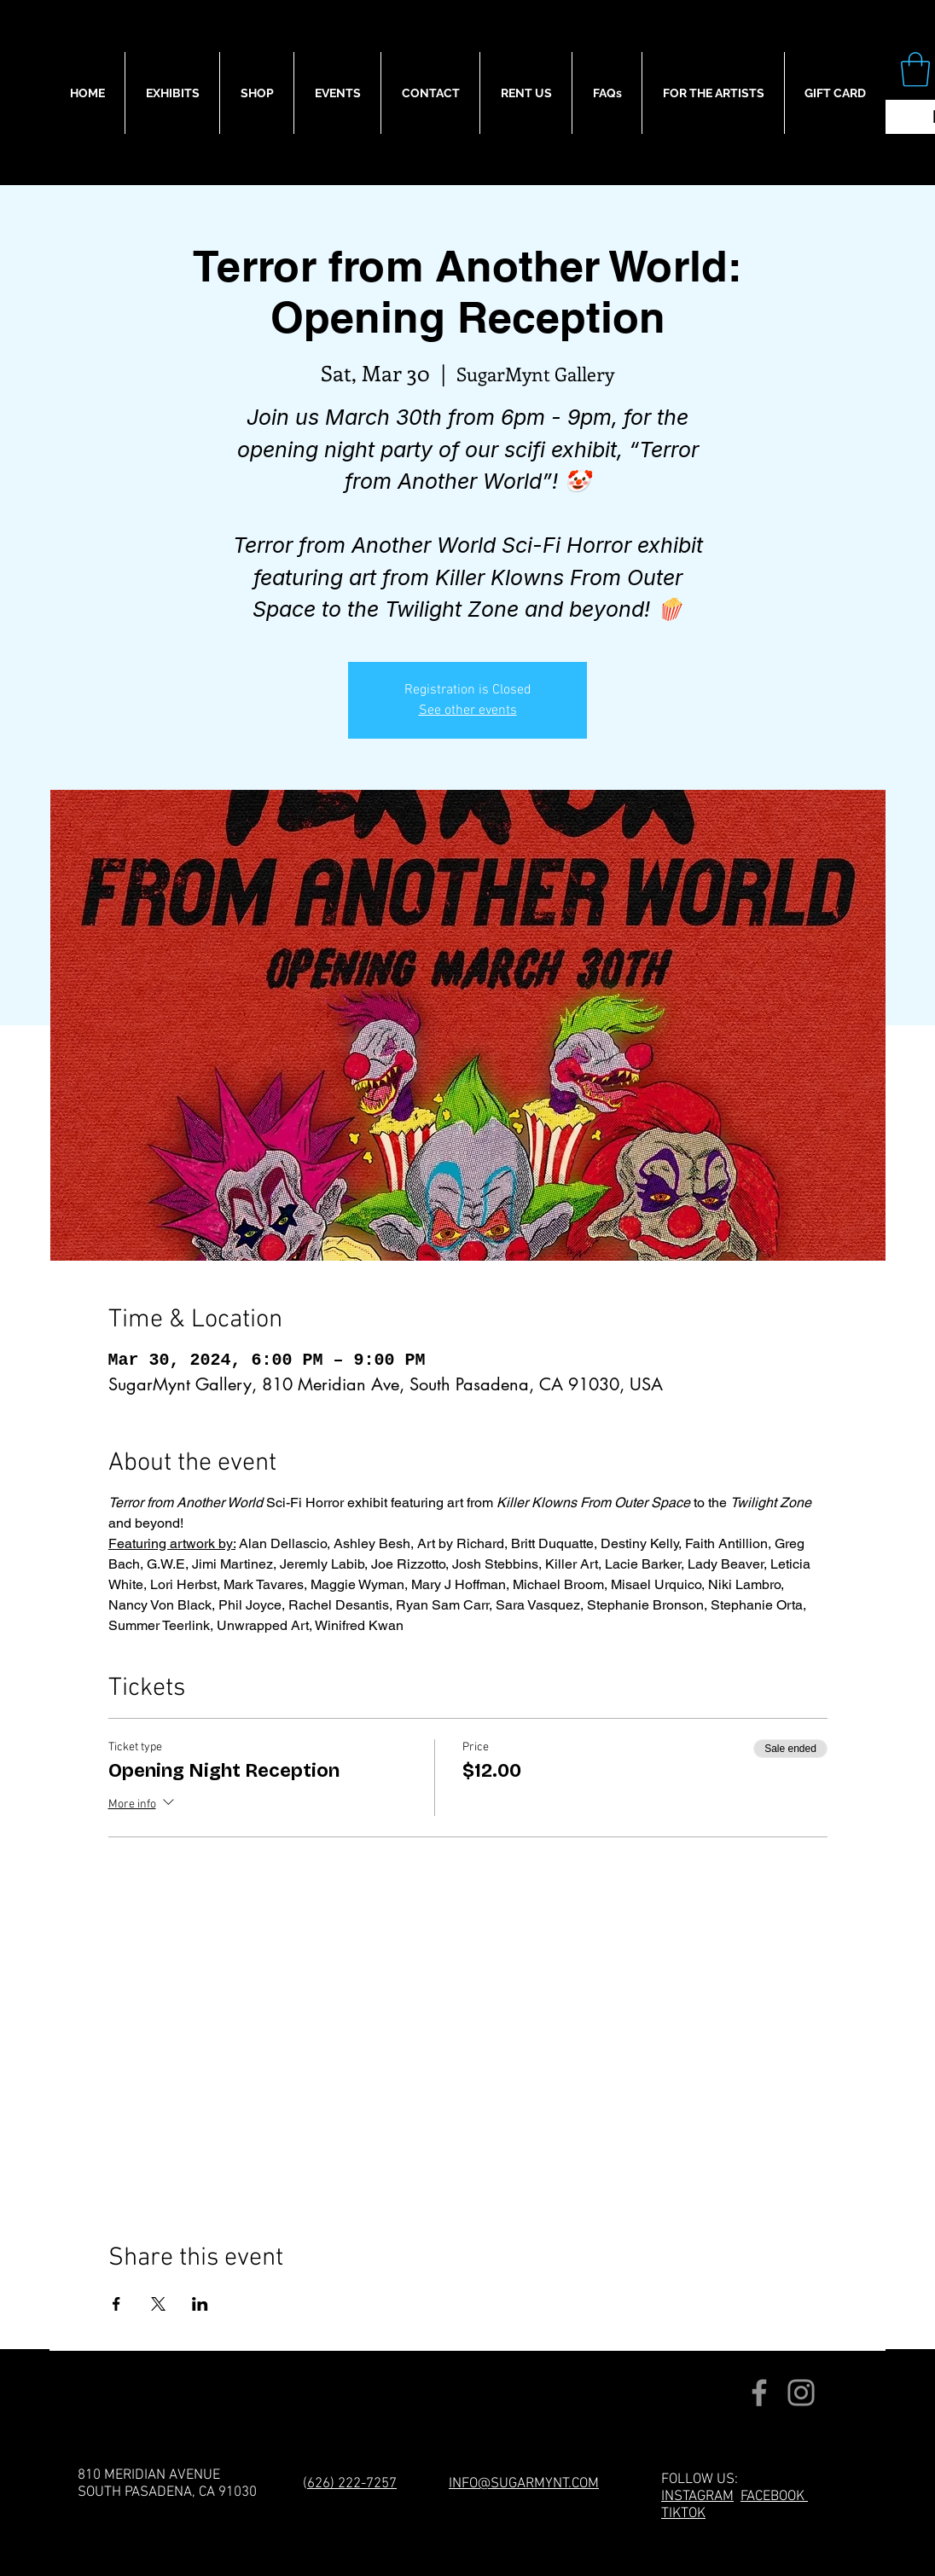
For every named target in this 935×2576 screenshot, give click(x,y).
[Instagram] (801, 2393)
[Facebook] (759, 2393)
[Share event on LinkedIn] (200, 2304)
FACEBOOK (774, 2496)
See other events (468, 710)
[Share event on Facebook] (116, 2304)
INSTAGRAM (697, 2496)
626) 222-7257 (352, 2483)
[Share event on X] (158, 2304)
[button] (915, 69)
